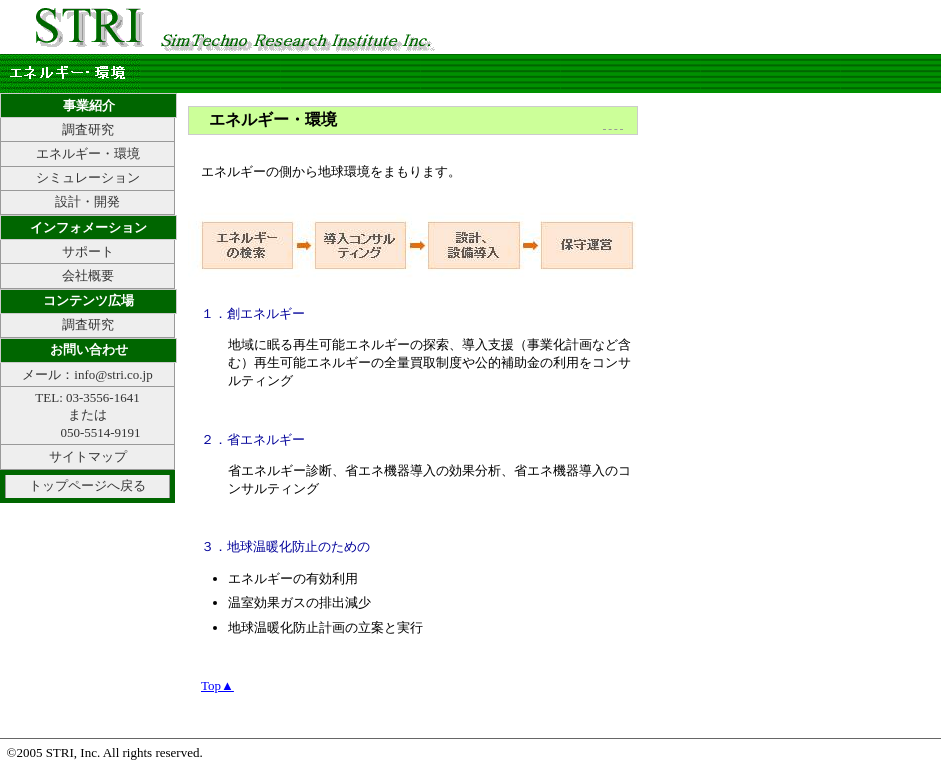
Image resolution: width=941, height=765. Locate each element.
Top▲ (217, 685)
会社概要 (88, 275)
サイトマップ (88, 456)
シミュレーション (88, 177)
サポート (88, 251)
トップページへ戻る (87, 485)
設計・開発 (87, 201)
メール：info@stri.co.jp (87, 374)
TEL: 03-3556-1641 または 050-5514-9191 (87, 415)
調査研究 (88, 129)
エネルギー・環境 (88, 153)
